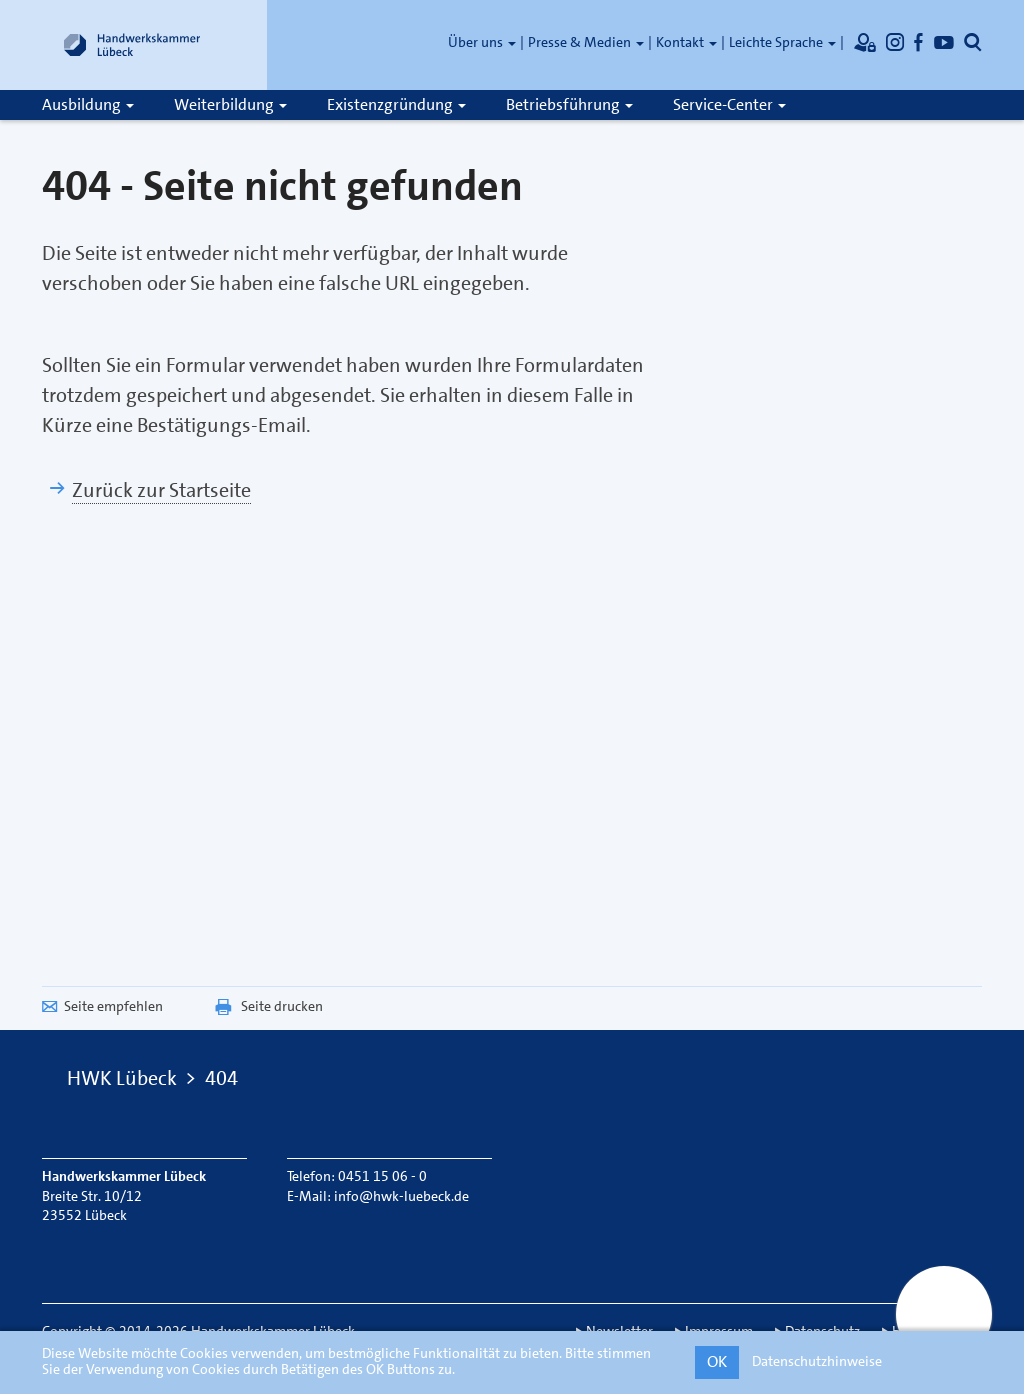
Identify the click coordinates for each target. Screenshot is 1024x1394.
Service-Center (729, 104)
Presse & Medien (586, 42)
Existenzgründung (396, 104)
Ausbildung (88, 104)
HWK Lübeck (122, 1078)
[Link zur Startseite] (132, 45)
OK (717, 1361)
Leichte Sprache (782, 42)
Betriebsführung (569, 104)
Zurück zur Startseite (161, 490)
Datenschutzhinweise (817, 1361)
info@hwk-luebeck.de (401, 1196)
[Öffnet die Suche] (973, 42)
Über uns (482, 42)
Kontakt (686, 42)
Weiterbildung (230, 104)
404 (221, 1078)
